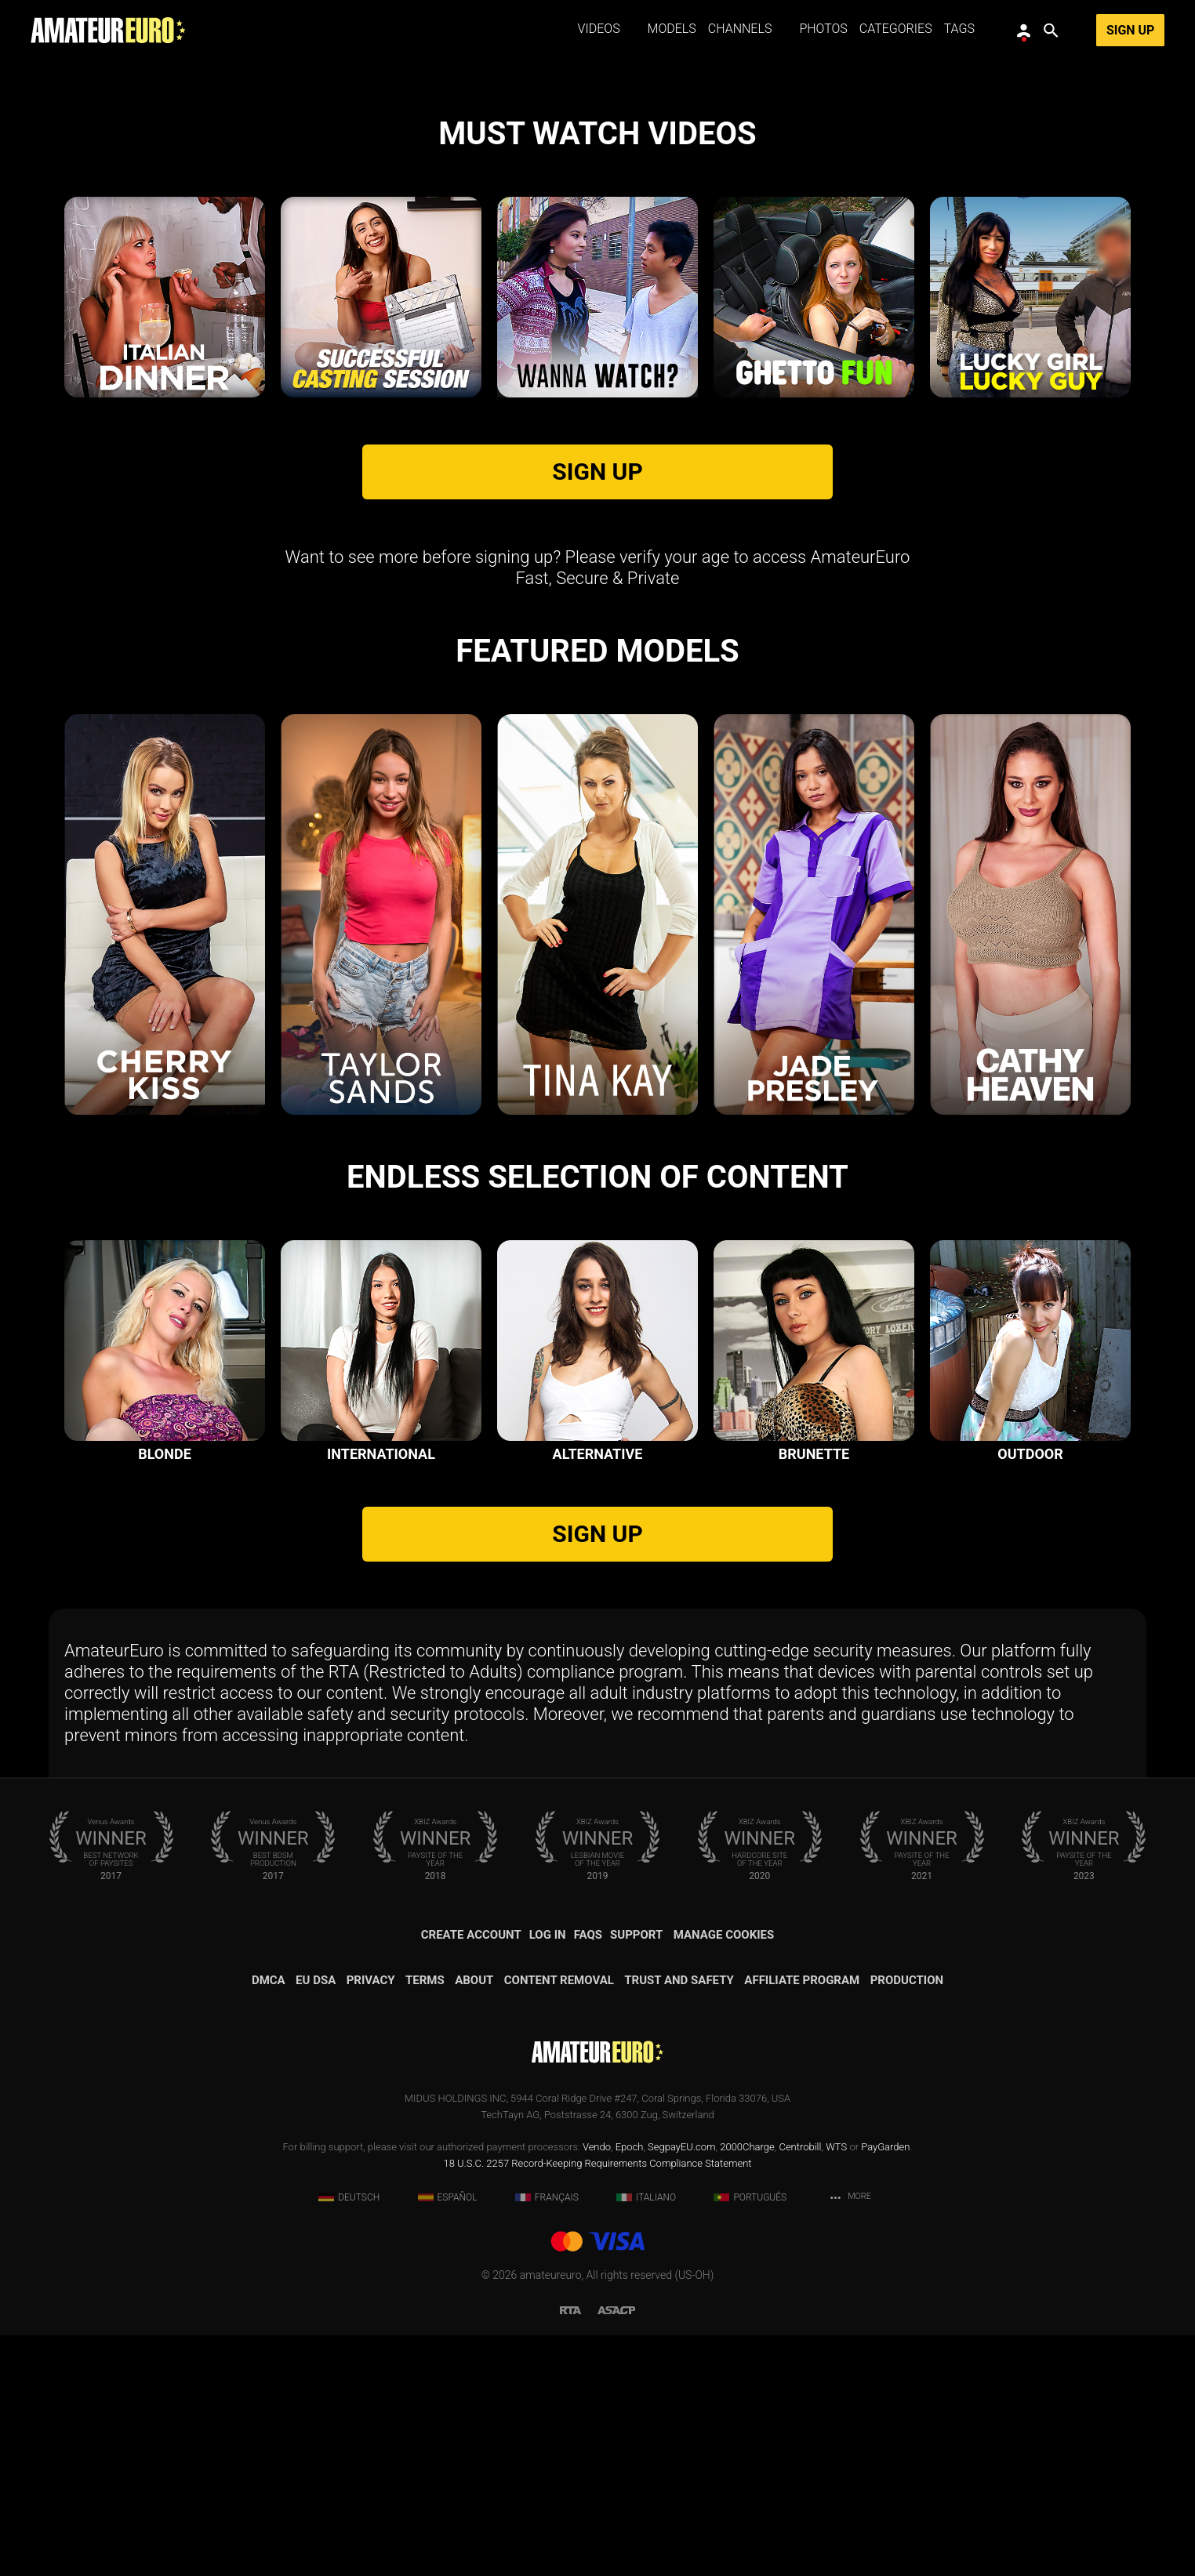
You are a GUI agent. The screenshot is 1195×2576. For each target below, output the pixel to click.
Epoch (630, 2387)
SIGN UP (597, 712)
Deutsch (349, 2438)
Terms (425, 2221)
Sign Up (1130, 30)
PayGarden (885, 2387)
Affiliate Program (801, 2221)
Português (750, 2438)
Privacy (371, 2221)
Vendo (597, 2387)
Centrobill (800, 2387)
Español (448, 2438)
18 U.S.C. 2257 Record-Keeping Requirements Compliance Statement (597, 2404)
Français (547, 2438)
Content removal (559, 2221)
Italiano (646, 2438)
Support (636, 2175)
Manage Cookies (724, 2175)
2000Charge (747, 2387)
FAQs (588, 2175)
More (849, 2438)
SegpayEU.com (681, 2387)
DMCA (268, 2221)
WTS (836, 2387)
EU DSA (316, 2221)
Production (906, 2221)
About (474, 2221)
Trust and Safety (679, 2221)
